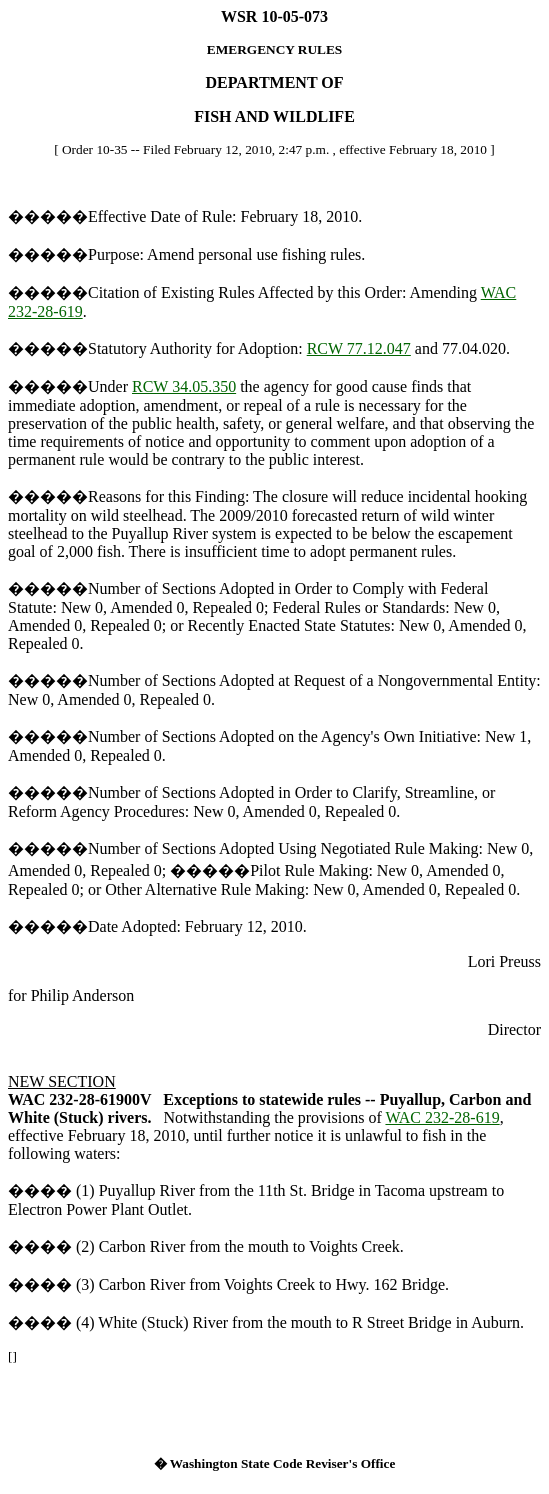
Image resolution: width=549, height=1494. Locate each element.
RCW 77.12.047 (359, 348)
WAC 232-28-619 (442, 1117)
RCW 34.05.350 (184, 386)
